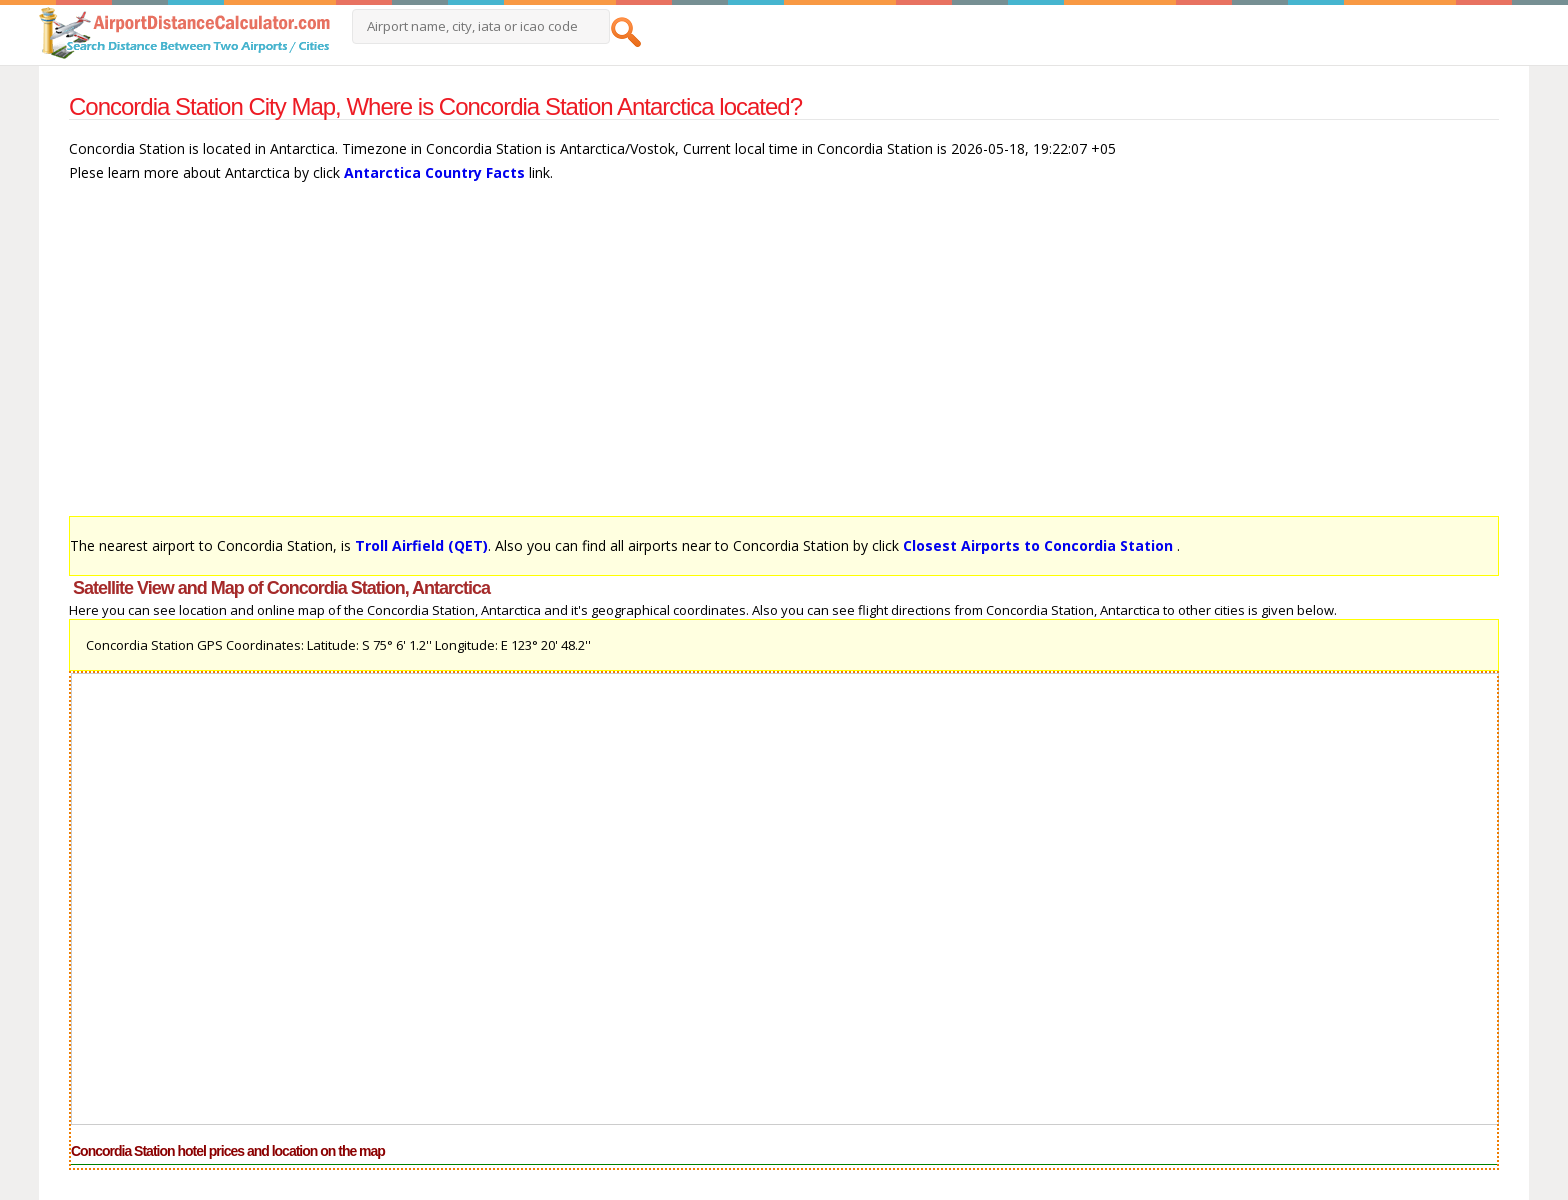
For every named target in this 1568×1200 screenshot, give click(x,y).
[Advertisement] (669, 359)
